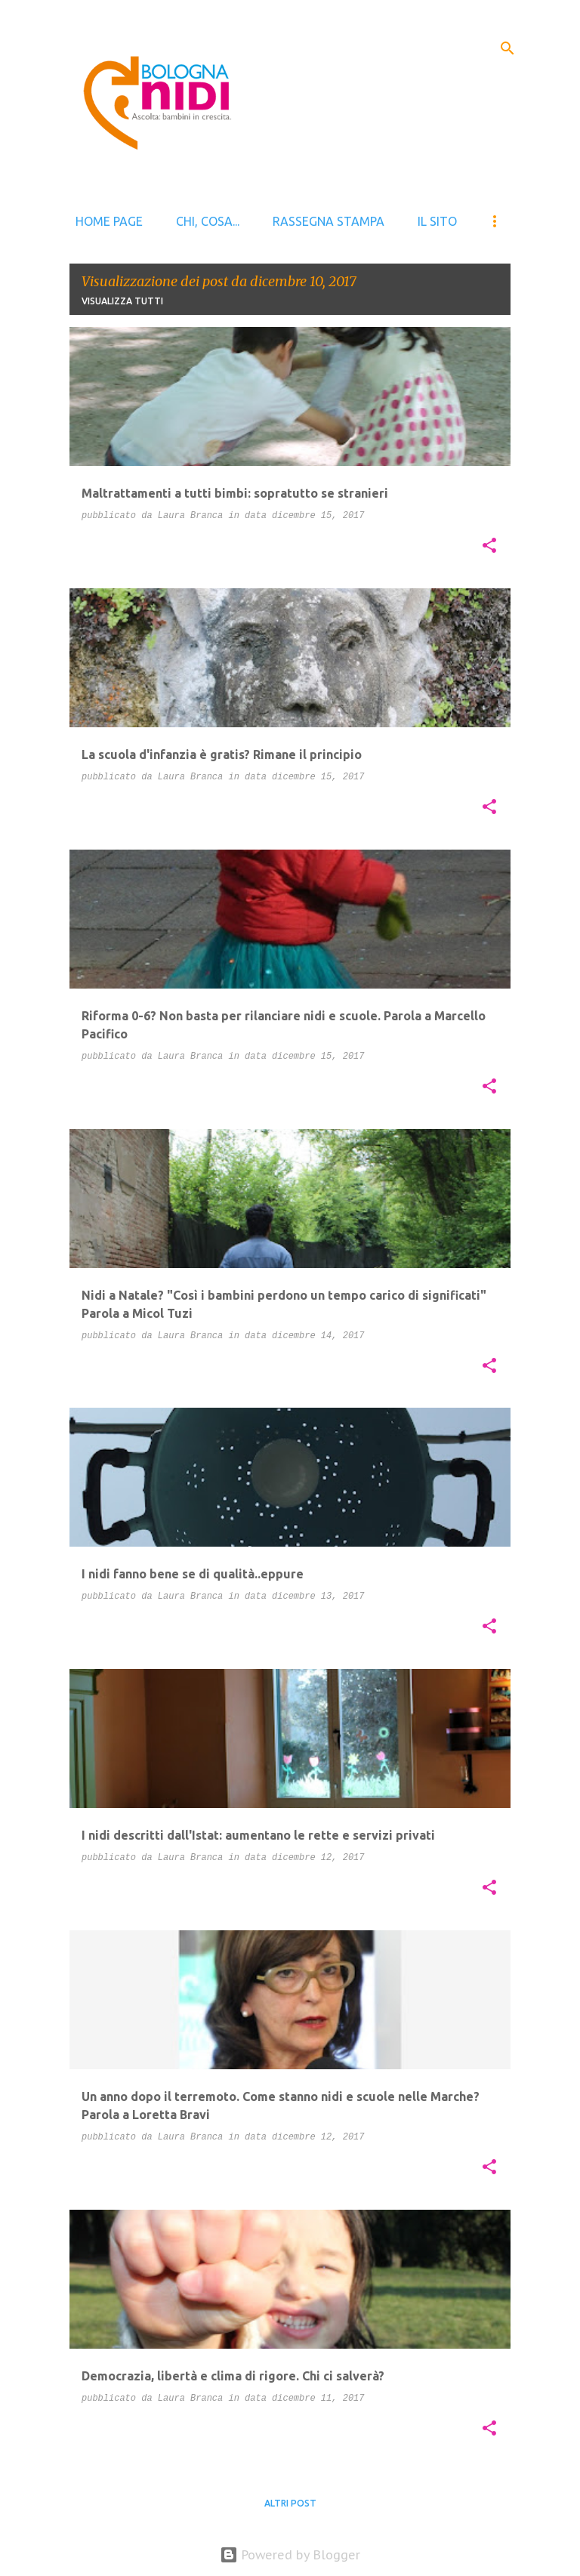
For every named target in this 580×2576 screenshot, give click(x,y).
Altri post (290, 2503)
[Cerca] (507, 48)
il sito (437, 221)
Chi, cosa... (207, 221)
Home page (109, 221)
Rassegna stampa (328, 221)
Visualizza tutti (122, 301)
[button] (489, 547)
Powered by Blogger (290, 2554)
